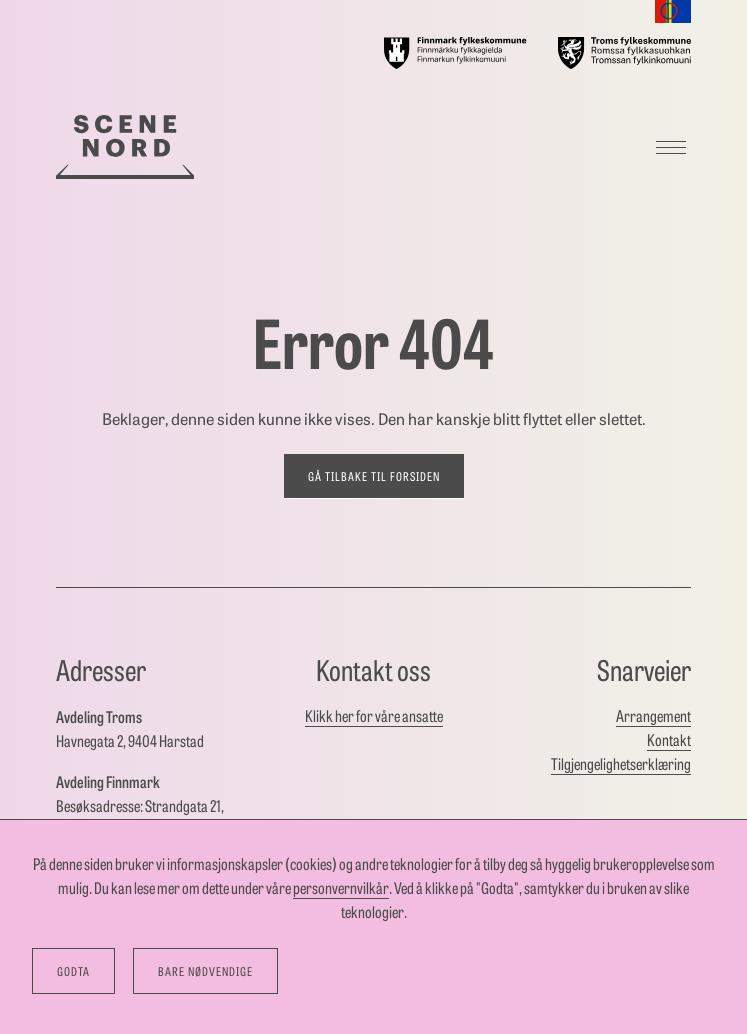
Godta (73, 971)
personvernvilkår (341, 887)
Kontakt (669, 739)
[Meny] (671, 147)
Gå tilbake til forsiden (374, 476)
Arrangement (653, 715)
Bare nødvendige (205, 971)
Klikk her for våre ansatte (374, 715)
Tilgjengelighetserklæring (621, 763)
